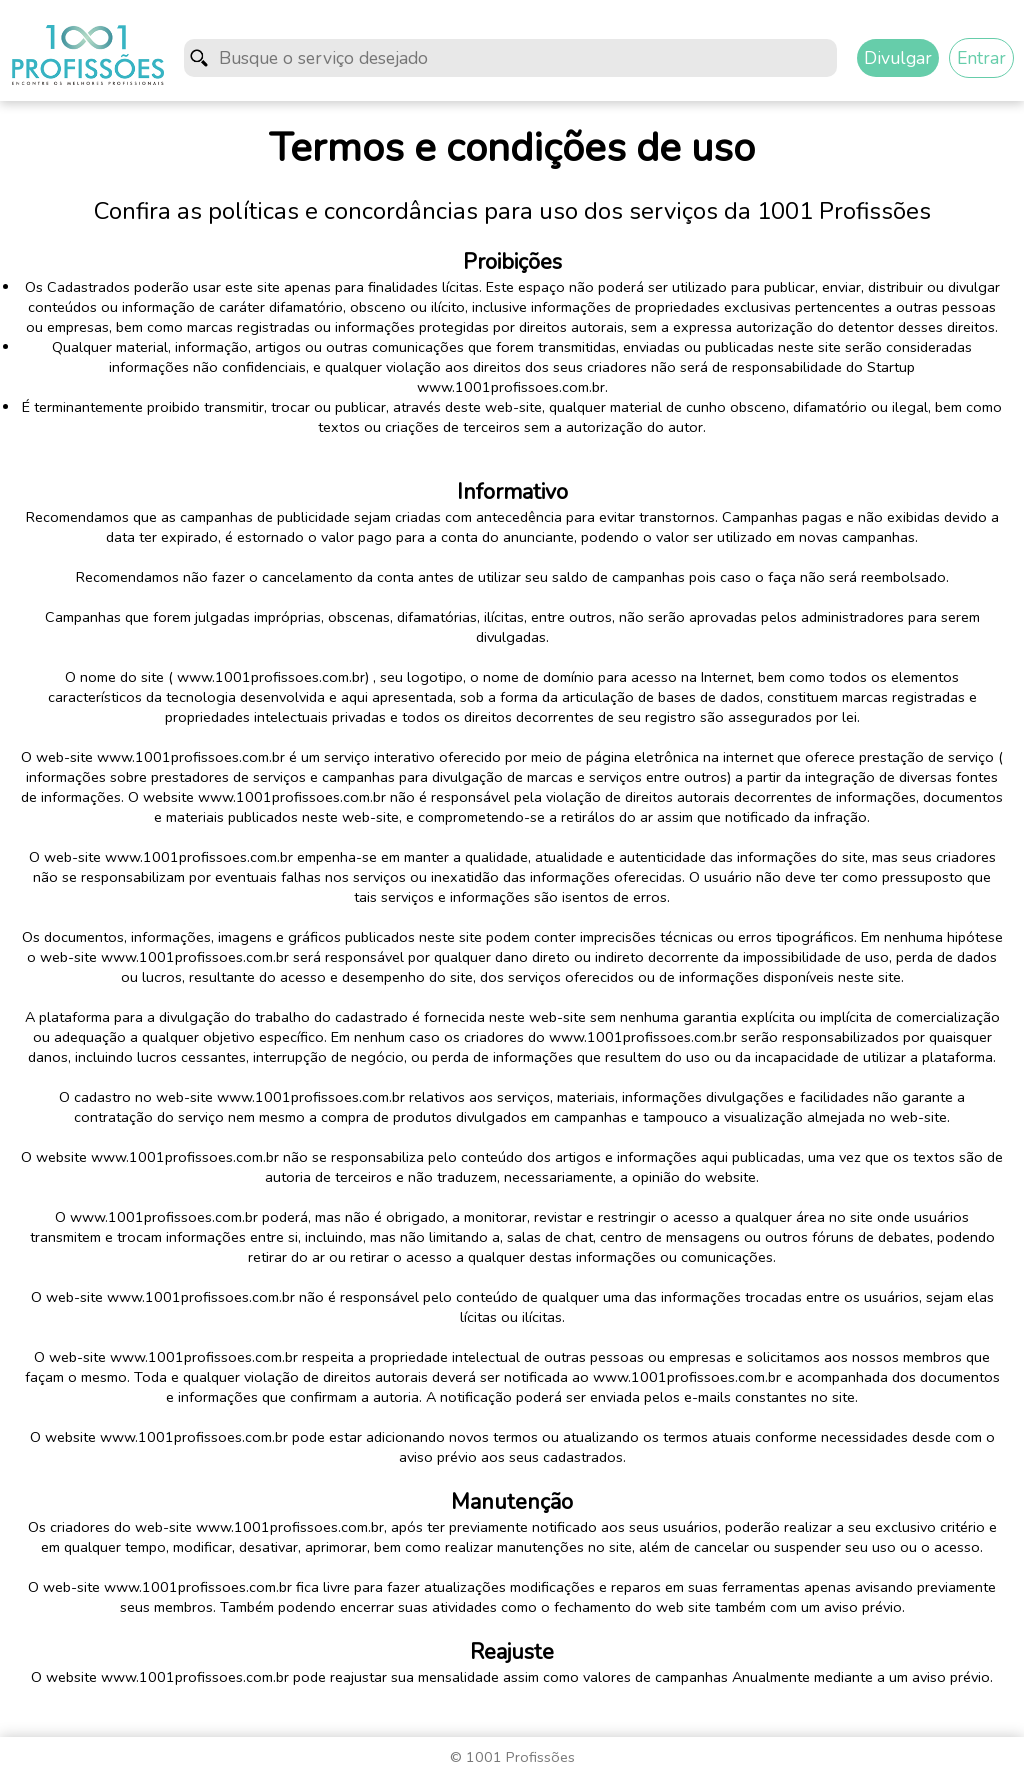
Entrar (981, 58)
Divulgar (898, 58)
